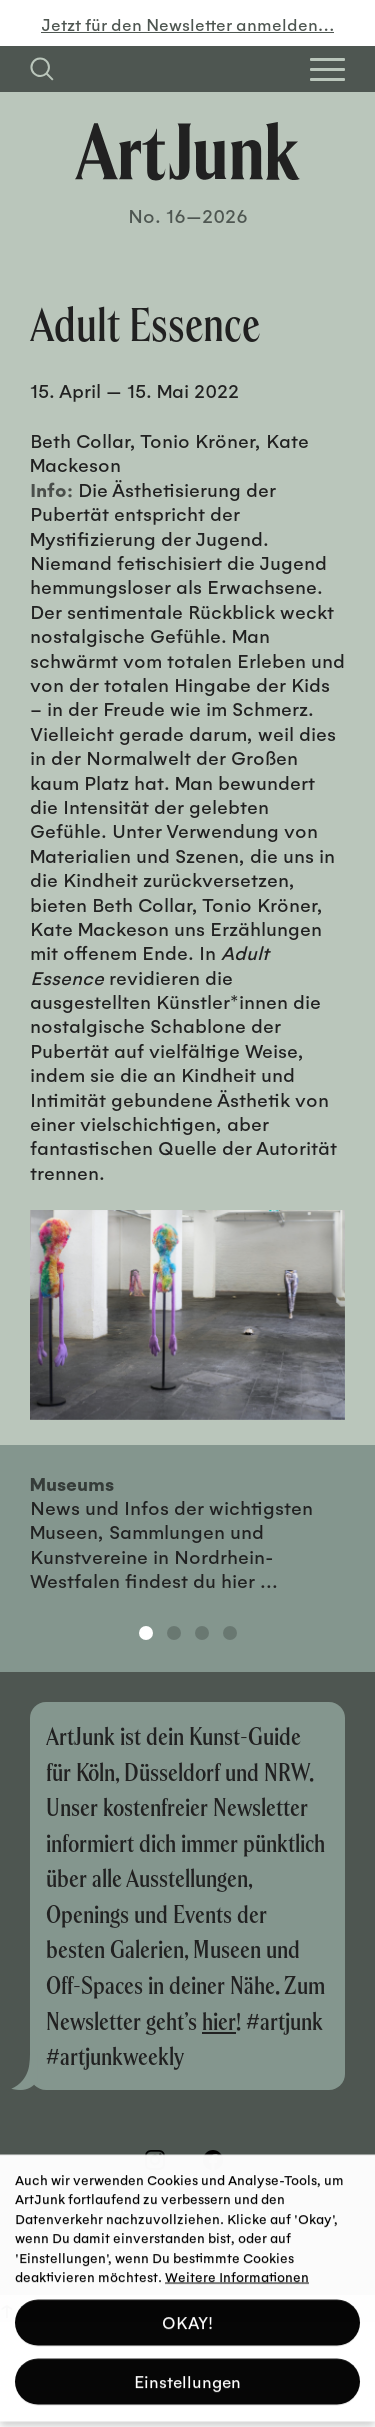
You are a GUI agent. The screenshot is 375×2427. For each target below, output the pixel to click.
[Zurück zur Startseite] (187, 151)
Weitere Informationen (237, 2269)
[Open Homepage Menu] (327, 69)
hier (219, 2020)
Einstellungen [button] (187, 2374)
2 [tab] (174, 1633)
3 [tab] (202, 1633)
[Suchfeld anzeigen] (42, 69)
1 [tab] (146, 1633)
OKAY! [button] (187, 2315)
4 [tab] (230, 1633)
